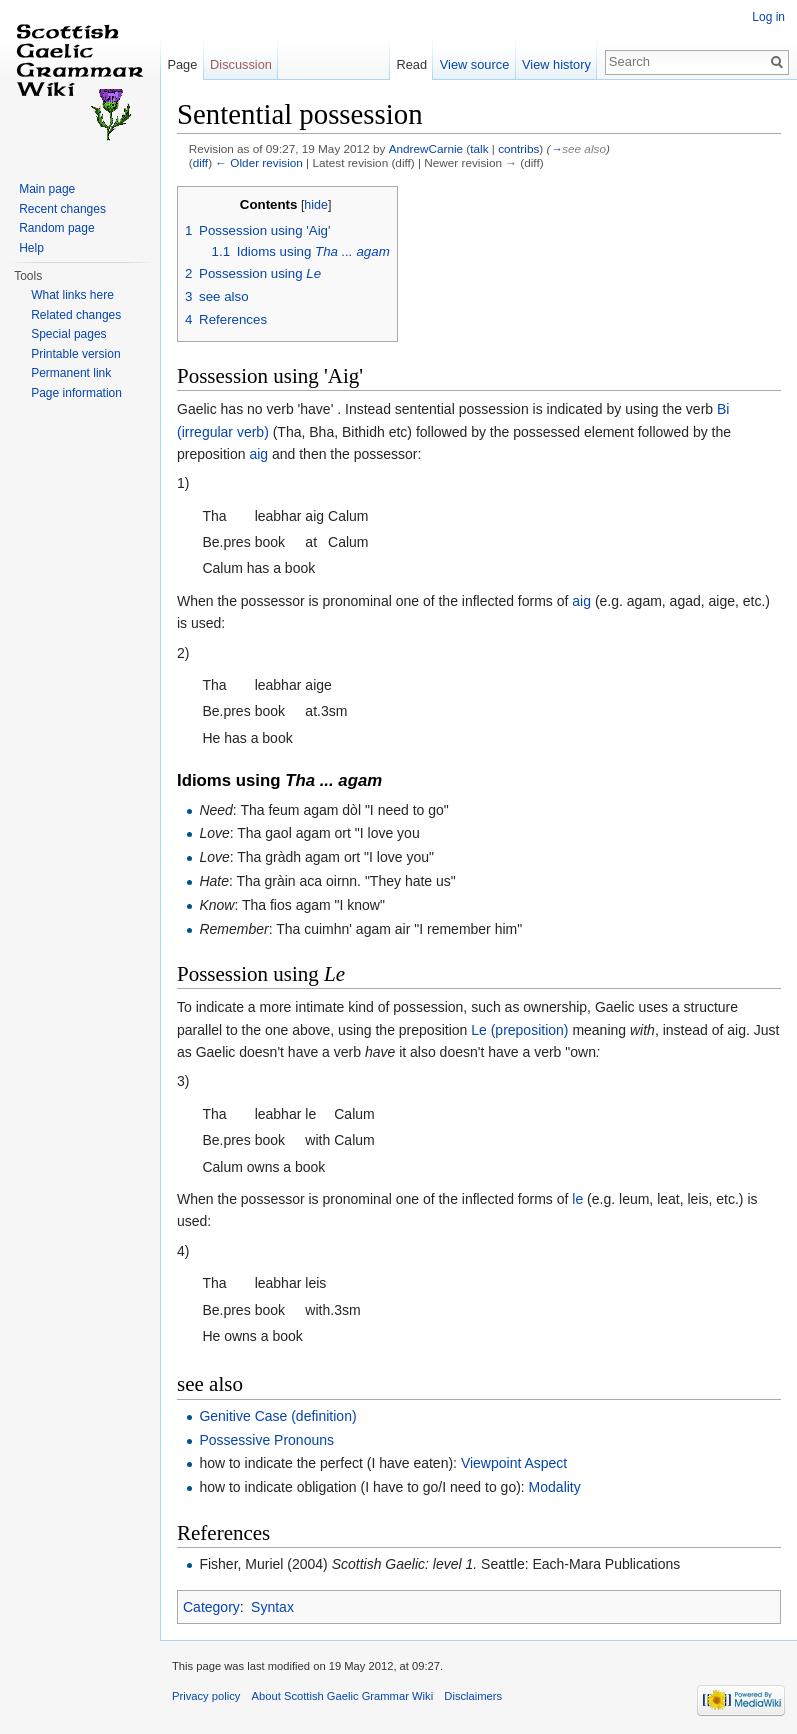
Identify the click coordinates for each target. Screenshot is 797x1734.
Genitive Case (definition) (277, 1416)
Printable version (75, 354)
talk (479, 148)
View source (474, 64)
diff (200, 162)
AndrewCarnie (426, 148)
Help (31, 248)
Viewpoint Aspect (514, 1463)
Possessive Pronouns (266, 1440)
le (577, 1199)
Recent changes (62, 209)
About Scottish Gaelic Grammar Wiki (343, 1696)
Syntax (272, 1607)
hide (316, 205)
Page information (76, 393)
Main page (47, 189)
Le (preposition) (519, 1030)
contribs (518, 148)
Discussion (241, 64)
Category (211, 1607)
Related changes (76, 315)
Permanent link (71, 373)
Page (182, 64)
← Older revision (259, 162)
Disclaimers (473, 1696)
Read (411, 64)
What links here (72, 295)
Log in (768, 17)
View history (556, 64)
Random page (56, 228)
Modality (555, 1487)
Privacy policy (206, 1696)
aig (258, 454)
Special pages (68, 334)
